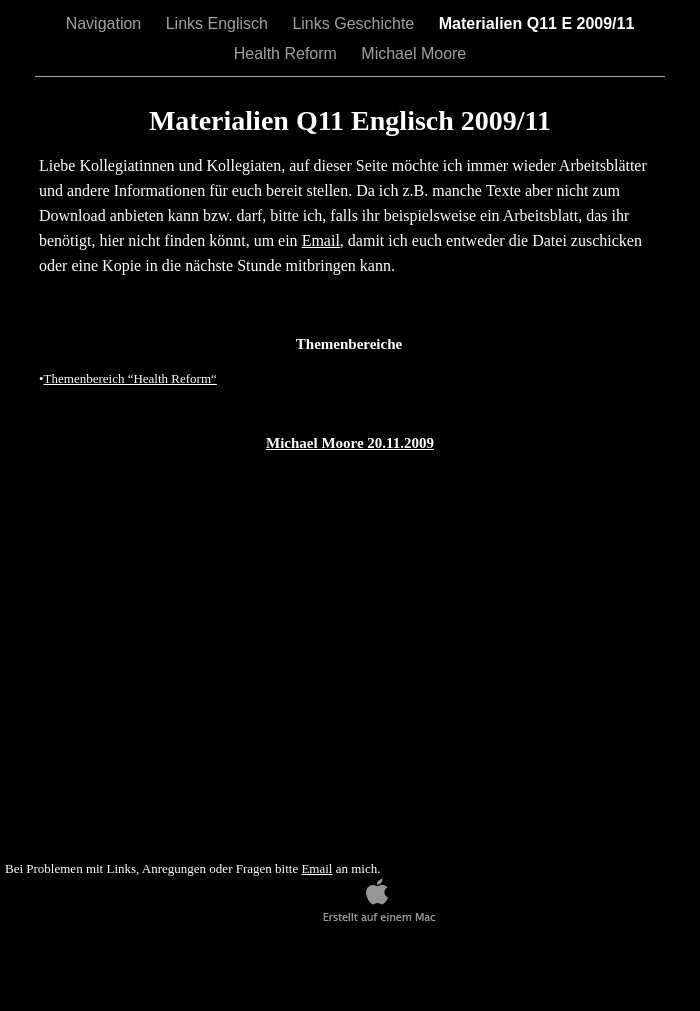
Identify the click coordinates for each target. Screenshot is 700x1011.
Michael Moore (413, 53)
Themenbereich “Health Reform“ (130, 378)
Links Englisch (219, 23)
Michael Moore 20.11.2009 (350, 443)
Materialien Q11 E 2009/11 (537, 23)
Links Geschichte (355, 23)
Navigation (106, 23)
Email (321, 240)
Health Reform (288, 53)
